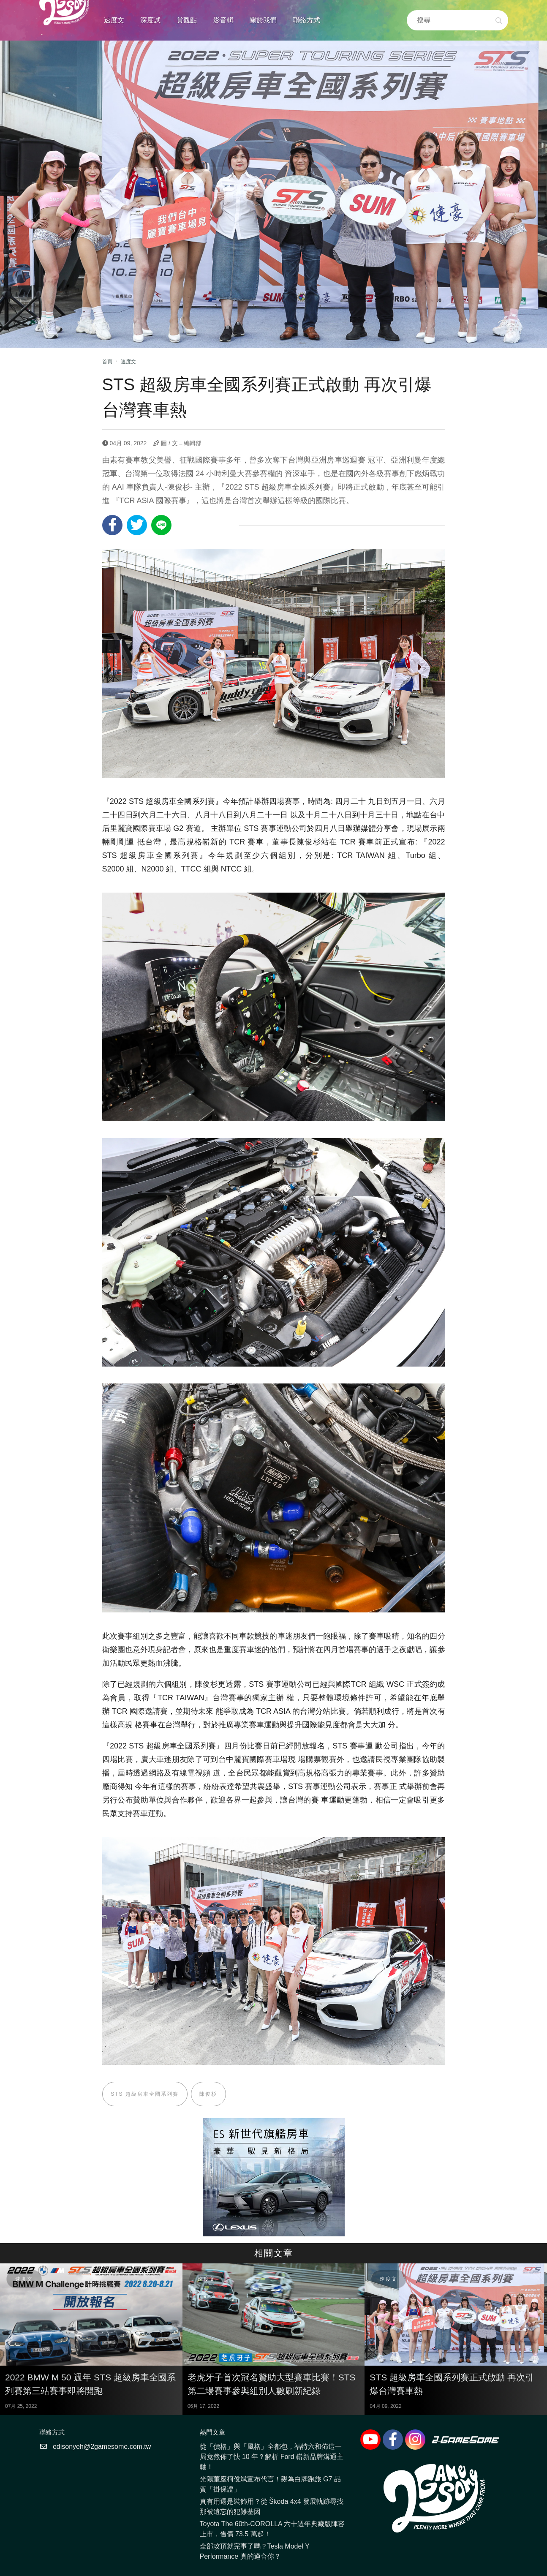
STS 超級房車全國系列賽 (145, 2094)
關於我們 (263, 20)
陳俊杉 (209, 2094)
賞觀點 (187, 20)
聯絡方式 (306, 20)
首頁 (107, 362)
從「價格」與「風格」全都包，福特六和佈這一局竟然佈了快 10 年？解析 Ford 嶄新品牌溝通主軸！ (271, 2456)
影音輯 (223, 20)
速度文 (114, 20)
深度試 (150, 20)
